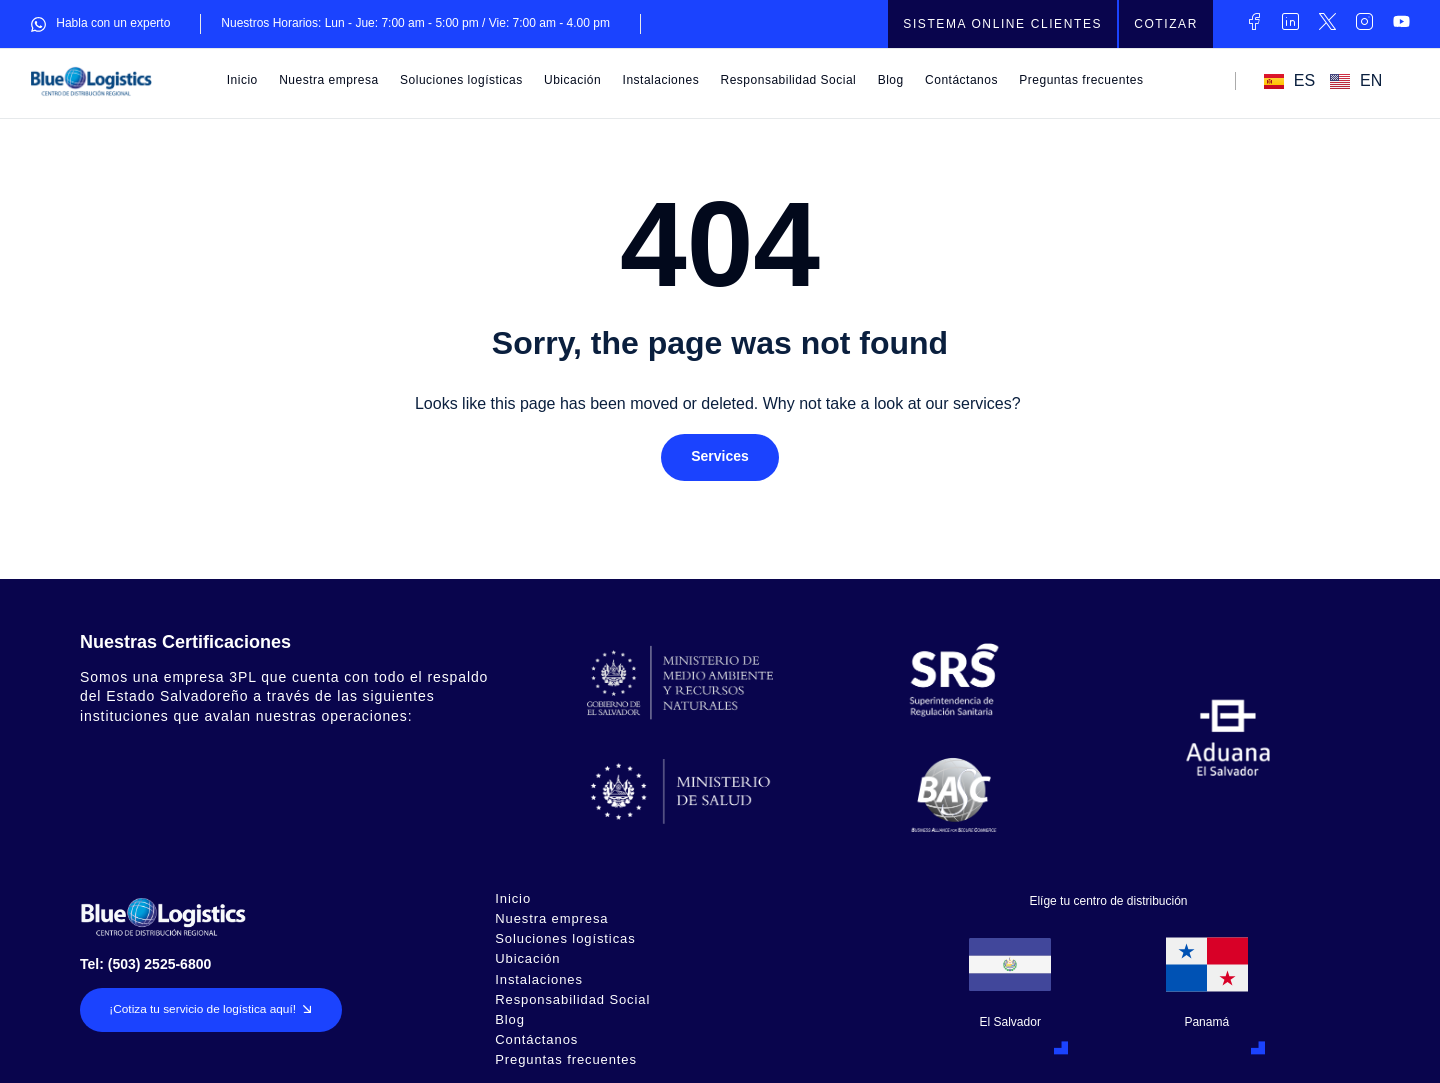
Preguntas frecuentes (1081, 80)
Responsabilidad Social (789, 80)
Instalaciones (661, 80)
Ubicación (572, 80)
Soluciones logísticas (461, 80)
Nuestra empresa (329, 80)
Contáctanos (961, 80)
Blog (891, 80)
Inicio (242, 80)
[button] (720, 458)
